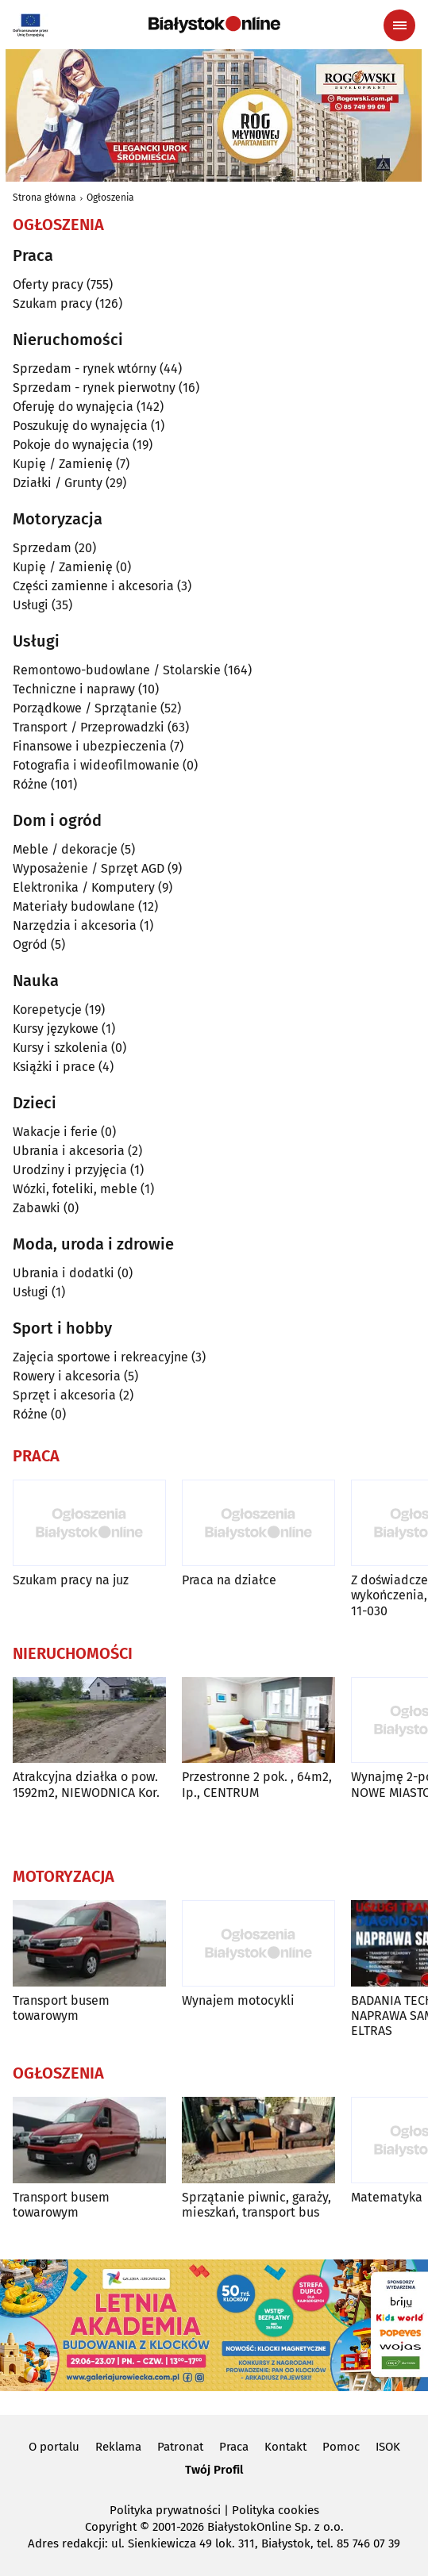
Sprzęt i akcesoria (64, 1395)
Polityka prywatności (165, 2510)
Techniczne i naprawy (74, 689)
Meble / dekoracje (65, 849)
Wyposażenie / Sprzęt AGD (88, 868)
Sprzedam (42, 547)
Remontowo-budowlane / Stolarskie (117, 670)
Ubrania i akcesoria (69, 1150)
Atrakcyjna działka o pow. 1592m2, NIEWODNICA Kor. (86, 1784)
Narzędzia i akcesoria (75, 925)
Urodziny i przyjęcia (70, 1169)
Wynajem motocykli (238, 2000)
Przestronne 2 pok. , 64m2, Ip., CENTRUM (257, 1784)
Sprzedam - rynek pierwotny (94, 387)
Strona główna (44, 197)
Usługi (30, 604)
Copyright (111, 2527)
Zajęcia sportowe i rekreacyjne (100, 1357)
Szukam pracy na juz (71, 1579)
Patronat (180, 2447)
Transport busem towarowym (61, 2008)
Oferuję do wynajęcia (73, 406)
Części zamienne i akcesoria (93, 585)
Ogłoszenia (110, 197)
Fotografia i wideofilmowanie (96, 765)
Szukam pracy (52, 303)
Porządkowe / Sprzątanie (85, 708)
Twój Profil (214, 2470)
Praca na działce (229, 1579)
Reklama (118, 2447)
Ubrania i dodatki (63, 1272)
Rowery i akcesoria (67, 1376)
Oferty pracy (48, 284)
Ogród (30, 944)
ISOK (388, 2447)
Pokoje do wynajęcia (71, 444)
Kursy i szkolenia (60, 1047)
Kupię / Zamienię (63, 463)
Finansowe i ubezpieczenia (90, 746)
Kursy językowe (55, 1028)
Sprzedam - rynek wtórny (84, 368)
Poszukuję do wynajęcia (80, 425)
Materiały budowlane (74, 906)
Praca (234, 2447)
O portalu (54, 2447)
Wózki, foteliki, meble (75, 1188)
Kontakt (285, 2447)
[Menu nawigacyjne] (399, 25)
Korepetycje (47, 1009)
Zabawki (36, 1207)
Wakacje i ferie (55, 1131)
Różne (30, 784)
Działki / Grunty (57, 482)
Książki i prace (54, 1066)
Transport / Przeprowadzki (88, 727)
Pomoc (341, 2447)
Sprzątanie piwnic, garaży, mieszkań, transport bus (256, 2205)
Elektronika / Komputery (84, 887)
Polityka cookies (275, 2510)
